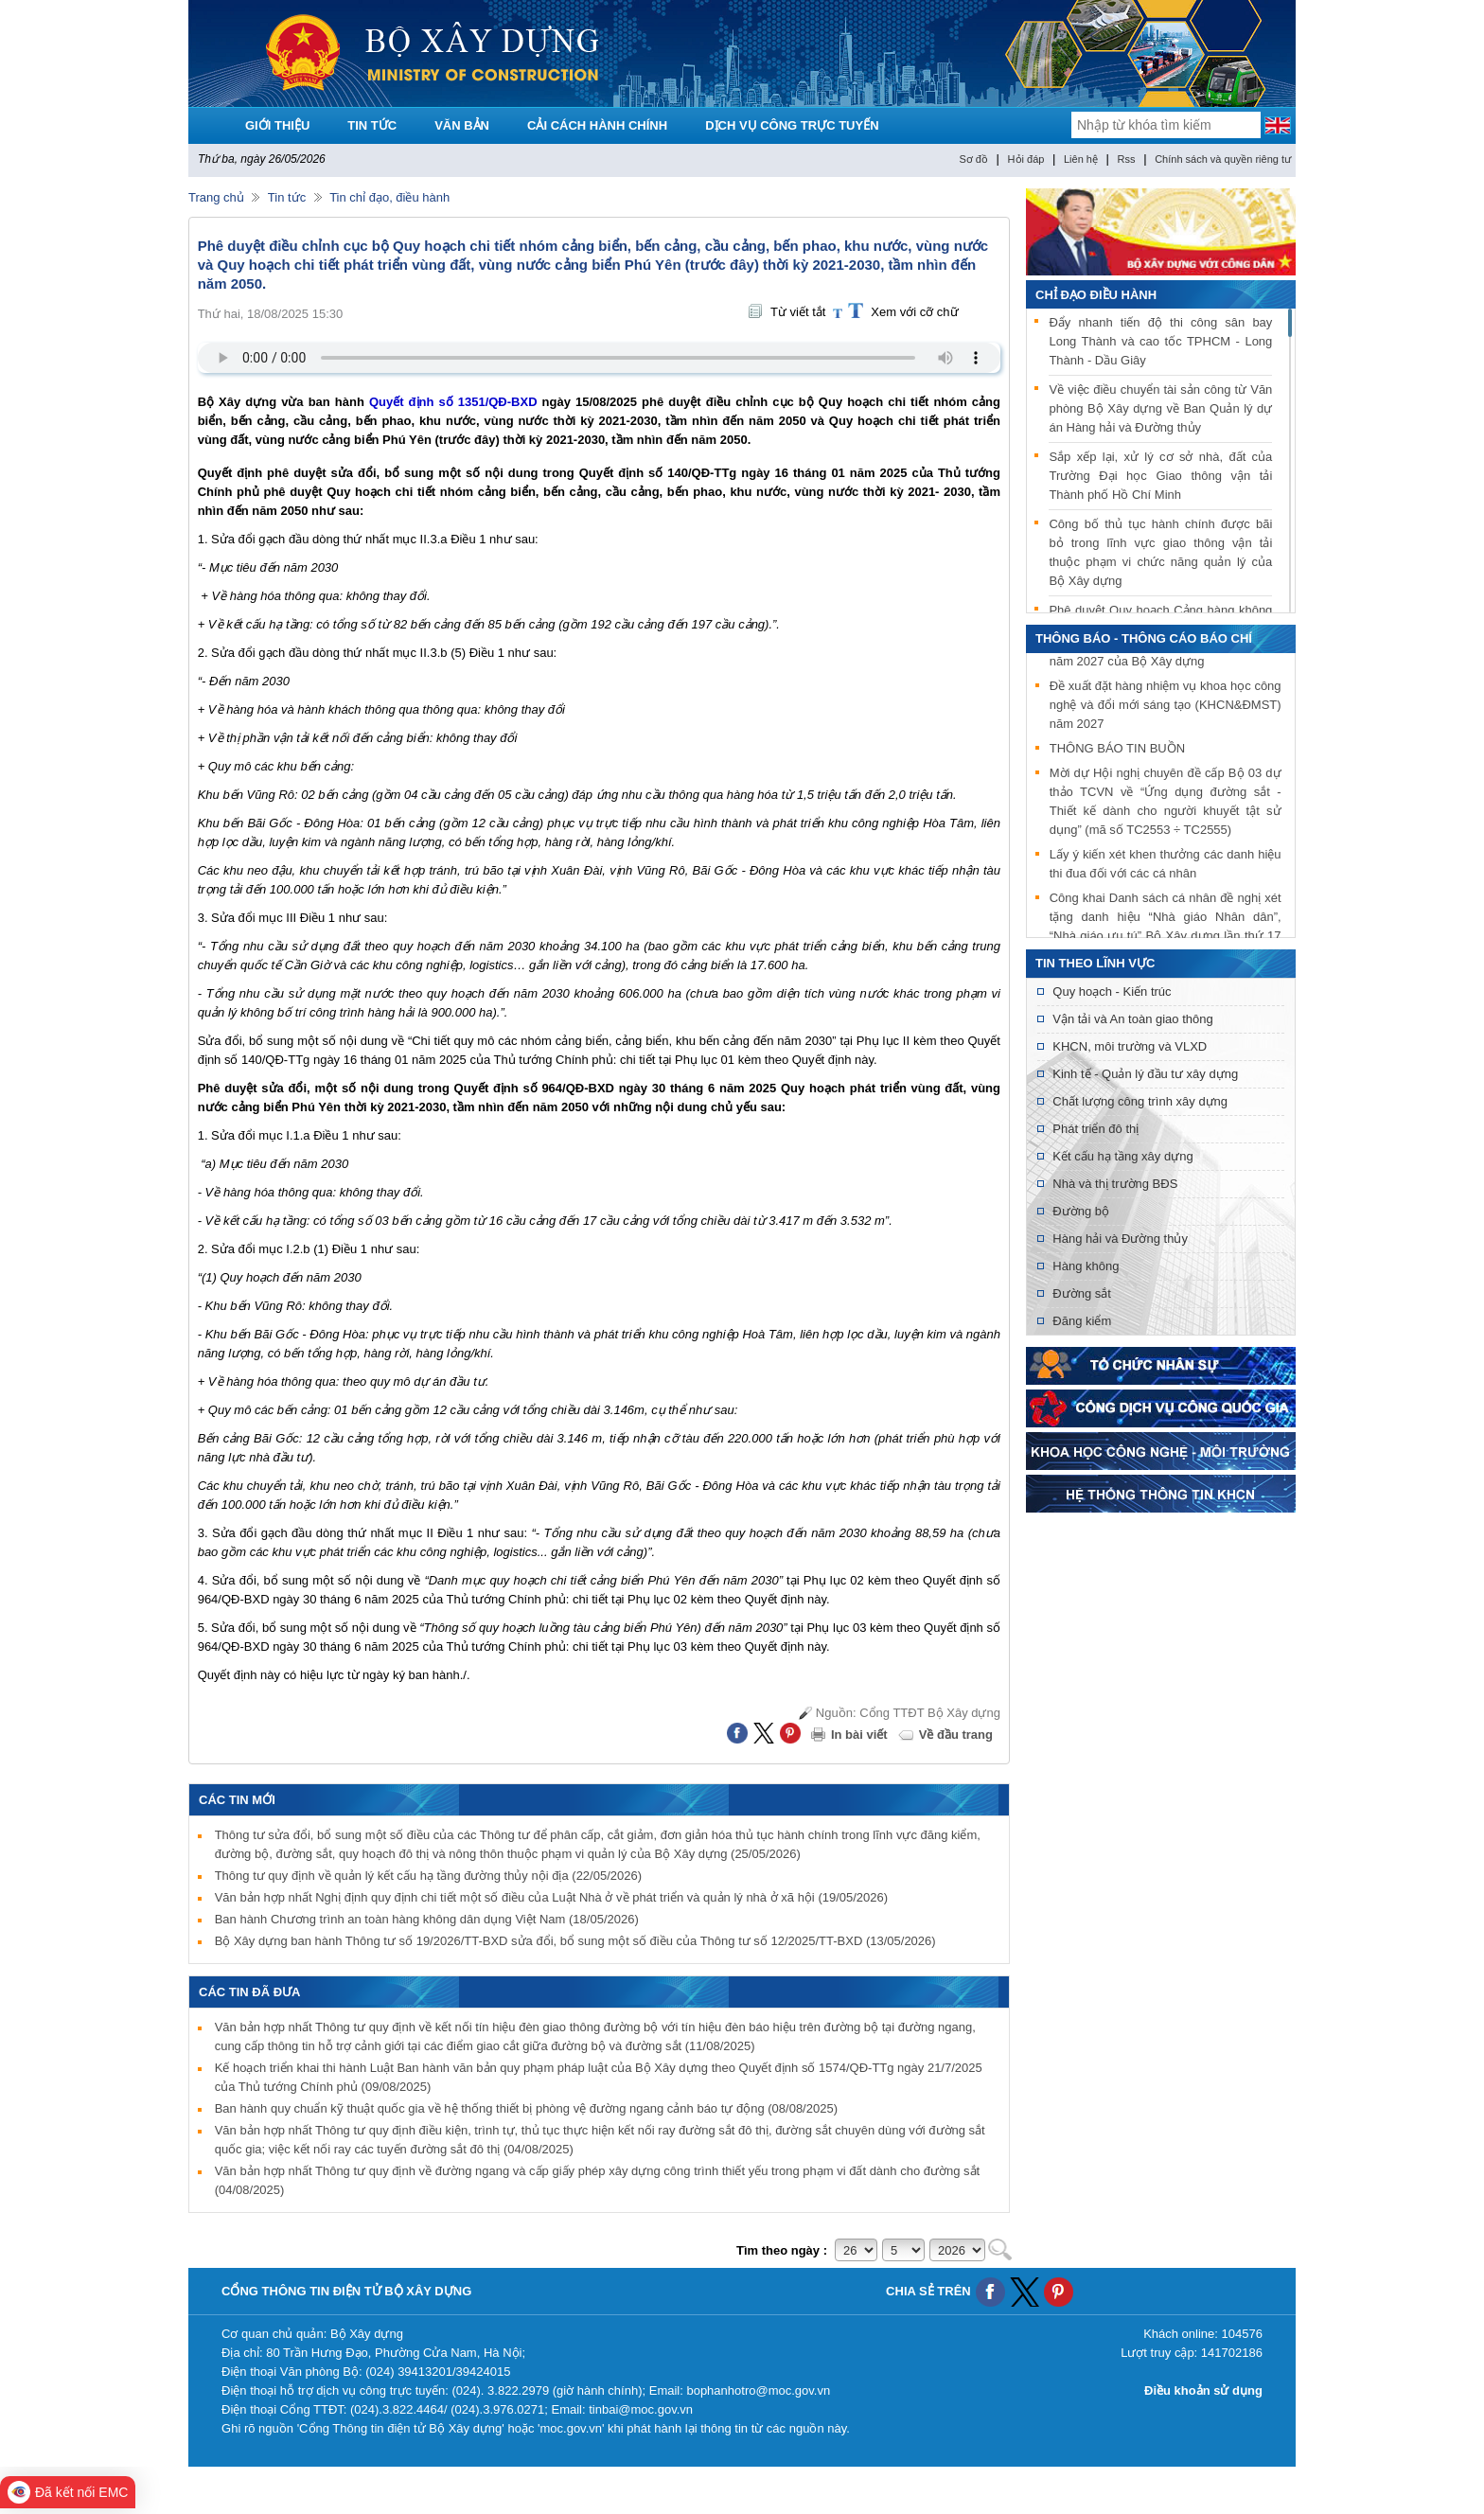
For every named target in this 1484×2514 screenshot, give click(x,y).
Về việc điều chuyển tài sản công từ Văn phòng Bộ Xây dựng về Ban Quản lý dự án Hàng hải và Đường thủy (1160, 408)
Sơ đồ (973, 159)
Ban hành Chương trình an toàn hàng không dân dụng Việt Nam (427, 1919)
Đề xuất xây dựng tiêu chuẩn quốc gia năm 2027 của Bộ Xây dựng (1165, 654)
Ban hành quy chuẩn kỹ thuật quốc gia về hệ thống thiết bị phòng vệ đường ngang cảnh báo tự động (526, 2108)
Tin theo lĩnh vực (1095, 963)
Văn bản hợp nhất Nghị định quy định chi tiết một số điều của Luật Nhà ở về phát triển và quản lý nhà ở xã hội (551, 1897)
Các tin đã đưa (250, 1992)
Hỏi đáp (1026, 159)
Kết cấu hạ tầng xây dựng (1122, 1156)
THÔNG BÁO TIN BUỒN (1117, 751)
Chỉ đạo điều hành (1096, 295)
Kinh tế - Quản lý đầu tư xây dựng (1145, 1074)
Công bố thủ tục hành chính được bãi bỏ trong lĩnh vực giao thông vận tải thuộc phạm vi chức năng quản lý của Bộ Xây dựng (1160, 552)
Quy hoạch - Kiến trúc (1111, 991)
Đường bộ (1080, 1211)
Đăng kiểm (1081, 1321)
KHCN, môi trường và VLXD (1129, 1046)
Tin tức (287, 197)
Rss (1127, 159)
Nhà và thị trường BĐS (1114, 1184)
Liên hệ (1081, 159)
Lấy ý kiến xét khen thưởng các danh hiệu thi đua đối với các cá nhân (1165, 866)
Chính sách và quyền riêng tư (1223, 159)
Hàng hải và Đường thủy (1120, 1238)
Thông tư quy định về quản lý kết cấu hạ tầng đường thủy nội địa (428, 1875)
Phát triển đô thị (1095, 1129)
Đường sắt (1081, 1293)
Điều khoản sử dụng (1203, 2390)
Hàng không (1085, 1266)
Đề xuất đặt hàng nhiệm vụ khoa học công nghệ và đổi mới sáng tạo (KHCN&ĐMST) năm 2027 (1165, 708)
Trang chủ (216, 197)
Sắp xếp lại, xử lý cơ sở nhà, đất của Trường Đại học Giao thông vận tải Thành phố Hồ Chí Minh (1160, 476)
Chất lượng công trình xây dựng (1140, 1101)
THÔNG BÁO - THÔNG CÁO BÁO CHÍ (1143, 638)
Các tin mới (237, 1800)
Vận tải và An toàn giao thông (1132, 1019)
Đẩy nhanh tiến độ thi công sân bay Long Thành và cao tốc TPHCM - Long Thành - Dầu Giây (1160, 341)
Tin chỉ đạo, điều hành (389, 197)
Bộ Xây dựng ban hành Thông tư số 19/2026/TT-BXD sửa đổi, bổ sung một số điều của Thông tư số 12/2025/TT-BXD (575, 1941)
